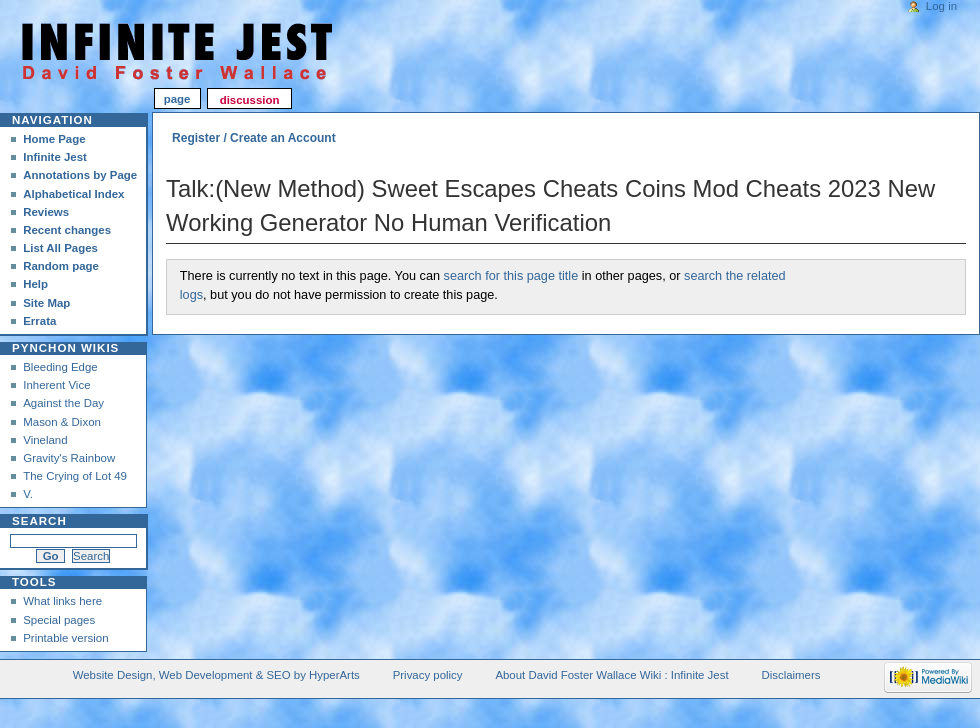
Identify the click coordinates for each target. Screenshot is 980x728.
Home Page (54, 139)
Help (35, 284)
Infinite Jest (55, 157)
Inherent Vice (56, 385)
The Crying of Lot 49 (75, 476)
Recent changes (67, 230)
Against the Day (63, 403)
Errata (39, 321)
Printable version (65, 638)
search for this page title (511, 276)
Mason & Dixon (62, 422)
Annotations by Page (80, 175)
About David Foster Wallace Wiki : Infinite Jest (611, 675)
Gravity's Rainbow (69, 458)
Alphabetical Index (73, 194)
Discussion (250, 100)
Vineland (45, 440)
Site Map (46, 303)
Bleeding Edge (60, 367)
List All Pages (60, 248)
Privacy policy (428, 675)
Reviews (46, 212)
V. (28, 494)
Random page (61, 266)
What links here (62, 601)
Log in (941, 6)
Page (177, 100)
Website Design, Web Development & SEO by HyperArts (216, 675)
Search (39, 521)
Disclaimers (790, 675)
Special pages (59, 620)
